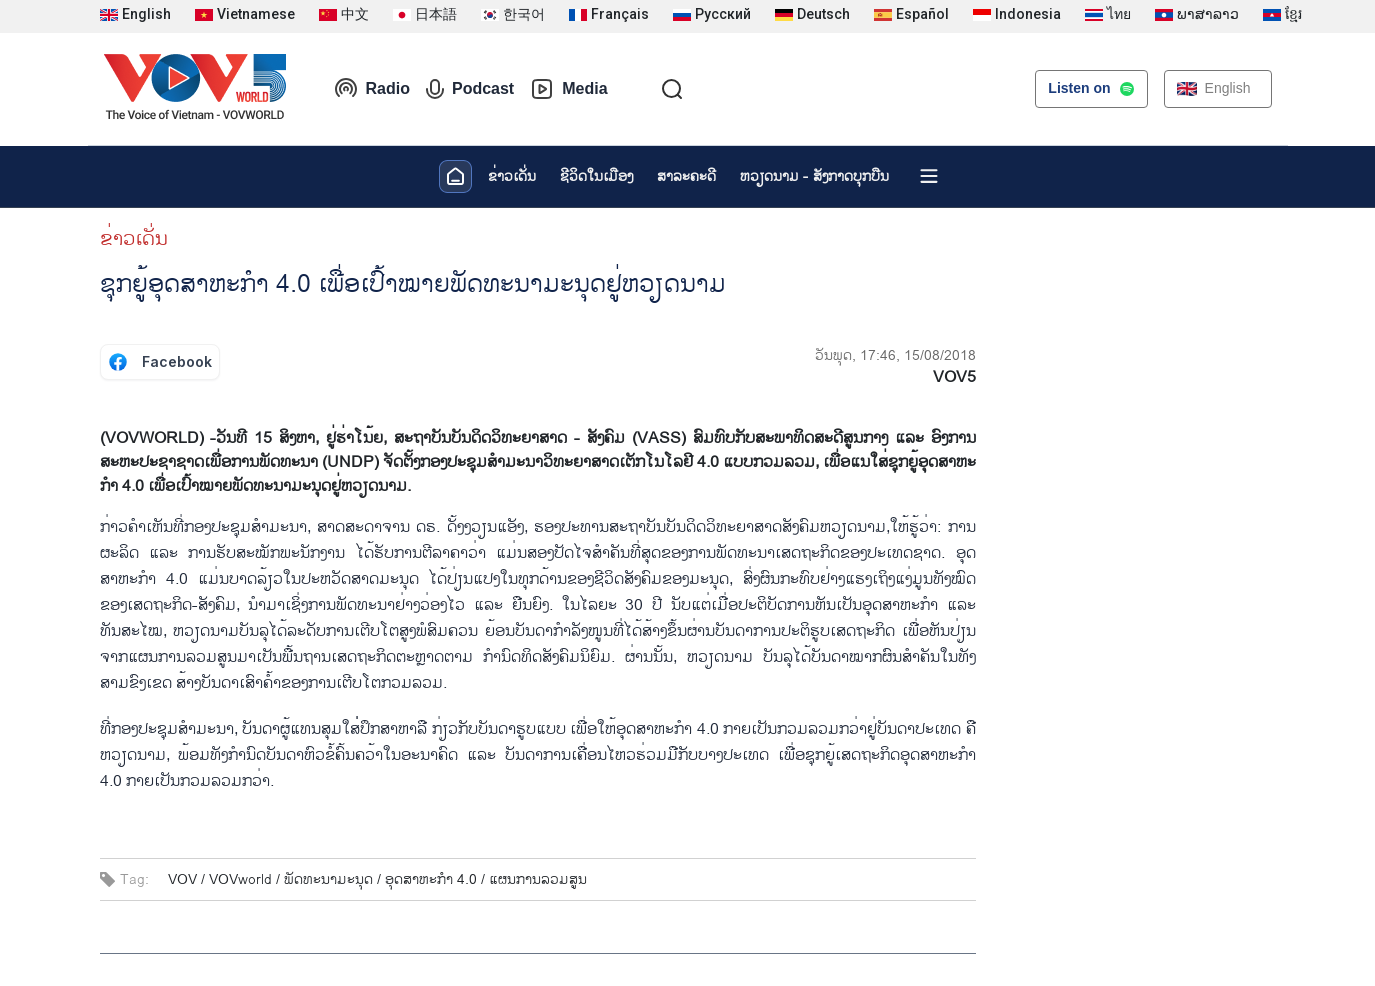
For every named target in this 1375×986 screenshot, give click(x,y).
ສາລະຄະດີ (686, 176)
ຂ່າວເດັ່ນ (512, 176)
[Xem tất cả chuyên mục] (929, 176)
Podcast (470, 89)
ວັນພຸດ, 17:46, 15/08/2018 (895, 355)
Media (568, 89)
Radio (372, 89)
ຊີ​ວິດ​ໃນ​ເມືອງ (596, 176)
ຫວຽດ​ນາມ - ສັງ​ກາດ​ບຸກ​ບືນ (814, 176)
